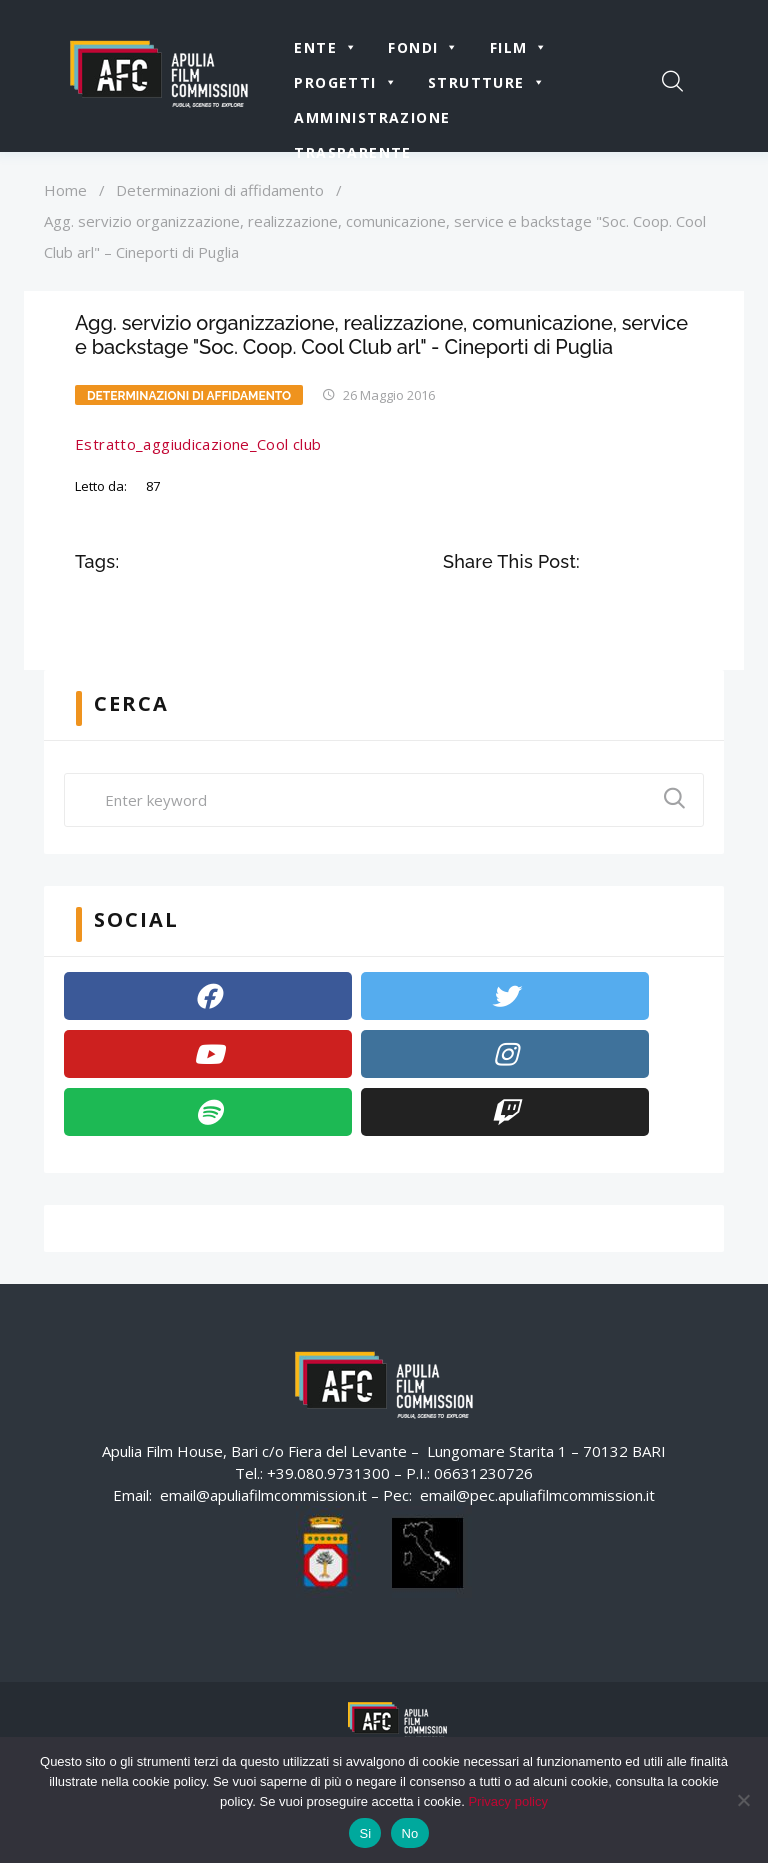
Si (365, 1833)
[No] (743, 1800)
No (409, 1833)
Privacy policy (507, 1801)
